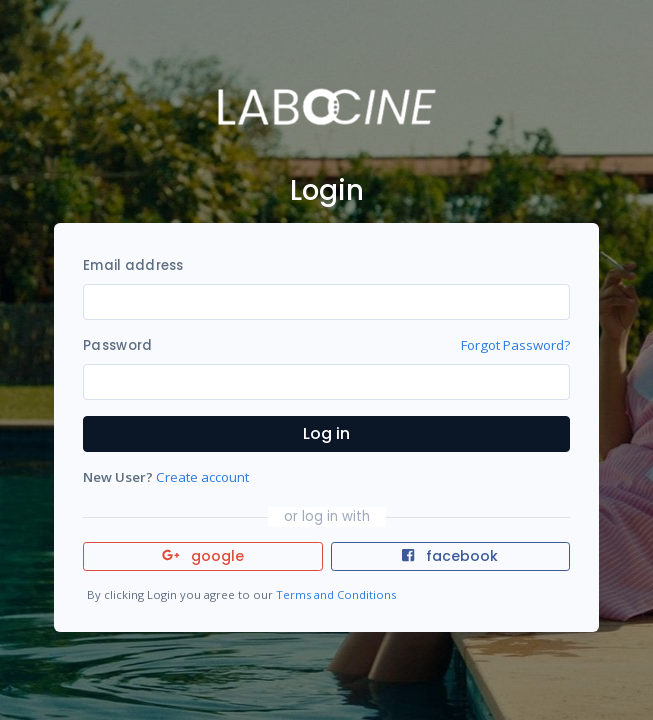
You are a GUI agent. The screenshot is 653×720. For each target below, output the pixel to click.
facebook (450, 556)
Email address (133, 265)
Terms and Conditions (336, 594)
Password (117, 345)
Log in (326, 433)
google (203, 556)
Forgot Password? (515, 345)
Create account (202, 477)
